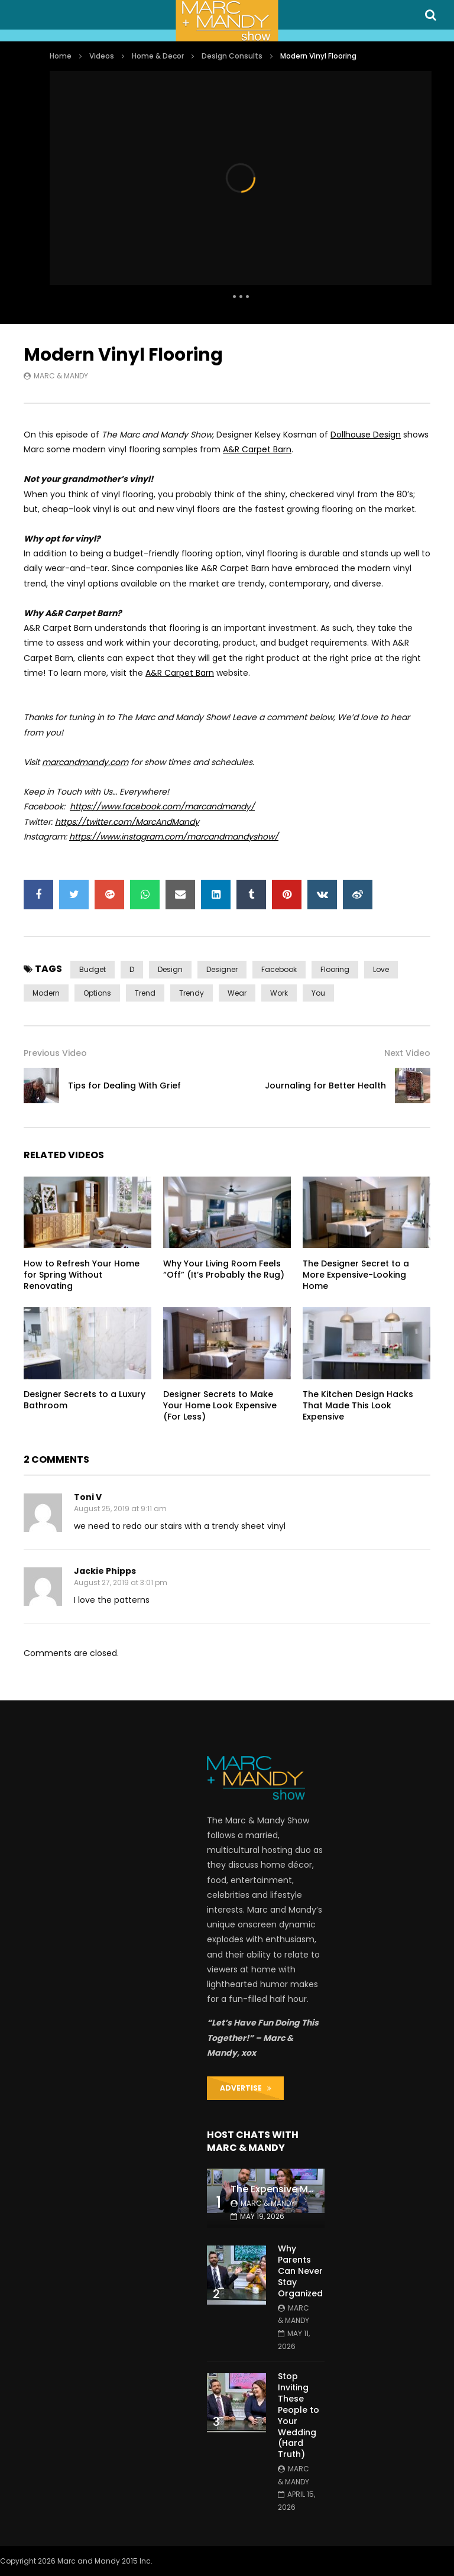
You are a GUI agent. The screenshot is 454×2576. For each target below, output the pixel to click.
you (318, 993)
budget (92, 969)
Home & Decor (158, 56)
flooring (334, 969)
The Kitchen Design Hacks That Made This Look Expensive (358, 1405)
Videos (101, 56)
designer (222, 969)
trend (145, 993)
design (170, 969)
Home (61, 56)
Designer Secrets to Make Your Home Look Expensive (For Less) (220, 1405)
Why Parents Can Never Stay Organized (300, 2271)
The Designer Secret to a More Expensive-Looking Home (356, 1275)
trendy (191, 993)
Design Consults (232, 56)
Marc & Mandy (61, 376)
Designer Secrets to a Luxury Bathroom (84, 1399)
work (279, 993)
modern (46, 993)
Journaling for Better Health (325, 1085)
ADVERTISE (245, 2088)
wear (237, 993)
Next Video (407, 1053)
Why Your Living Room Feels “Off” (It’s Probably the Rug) (223, 1269)
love (381, 969)
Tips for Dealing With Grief (124, 1085)
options (97, 993)
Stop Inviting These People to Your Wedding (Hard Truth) (298, 2415)
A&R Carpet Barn (257, 449)
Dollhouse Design (365, 434)
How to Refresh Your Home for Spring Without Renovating (82, 1275)
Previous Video (55, 1053)
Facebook (279, 969)
